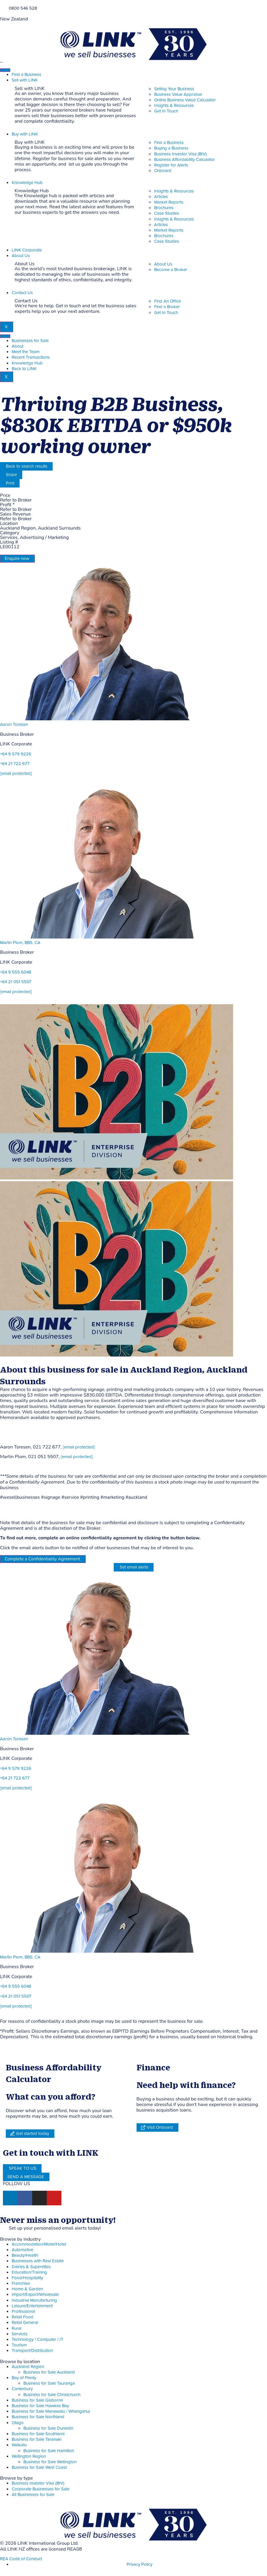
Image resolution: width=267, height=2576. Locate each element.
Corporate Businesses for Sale (40, 2489)
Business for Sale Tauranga (49, 2383)
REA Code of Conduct (21, 2559)
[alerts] (2, 2227)
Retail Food (22, 2317)
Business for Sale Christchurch (51, 2395)
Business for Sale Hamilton (48, 2451)
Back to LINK (24, 369)
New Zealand (14, 19)
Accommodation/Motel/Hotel (39, 2244)
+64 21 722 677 (15, 763)
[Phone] (2, 8)
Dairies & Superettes (31, 2267)
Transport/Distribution (32, 2350)
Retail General (25, 2322)
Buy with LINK (25, 134)
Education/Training (29, 2272)
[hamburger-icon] (5, 70)
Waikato (19, 2445)
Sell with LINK (25, 80)
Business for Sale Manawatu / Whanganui (51, 2411)
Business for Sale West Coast (39, 2467)
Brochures (163, 208)
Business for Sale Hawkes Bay (40, 2406)
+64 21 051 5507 (15, 982)
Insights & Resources (174, 191)
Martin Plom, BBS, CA (20, 943)
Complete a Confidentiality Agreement (42, 1559)
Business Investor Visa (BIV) (38, 2483)
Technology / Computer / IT (37, 2339)
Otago (18, 2423)
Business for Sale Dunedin (48, 2428)
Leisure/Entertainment (32, 2306)
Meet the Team (25, 352)
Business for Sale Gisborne (37, 2400)
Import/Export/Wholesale (35, 2294)
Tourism (19, 2345)
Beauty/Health (25, 2255)
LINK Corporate (27, 250)
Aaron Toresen (14, 724)
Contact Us (22, 293)
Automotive (22, 2250)
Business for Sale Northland (38, 2417)
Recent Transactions (31, 357)
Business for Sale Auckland (49, 2372)
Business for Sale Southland (38, 2434)
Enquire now (17, 558)
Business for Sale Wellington (50, 2462)
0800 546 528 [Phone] (23, 8)
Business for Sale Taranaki (36, 2439)
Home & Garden (27, 2289)
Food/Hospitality (27, 2278)
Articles (161, 197)
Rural (16, 2328)
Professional (23, 2311)
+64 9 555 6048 (15, 972)
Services (19, 2334)
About (17, 346)
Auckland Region (28, 2367)
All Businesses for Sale (33, 2494)
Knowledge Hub (27, 183)
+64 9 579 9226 (15, 754)
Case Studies (166, 213)
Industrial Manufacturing (34, 2300)
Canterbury (22, 2389)
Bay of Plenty (24, 2378)
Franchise (21, 2283)
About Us (21, 256)
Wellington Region (29, 2456)
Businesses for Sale (30, 341)
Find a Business (26, 74)
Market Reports (168, 202)
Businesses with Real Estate (38, 2261)
